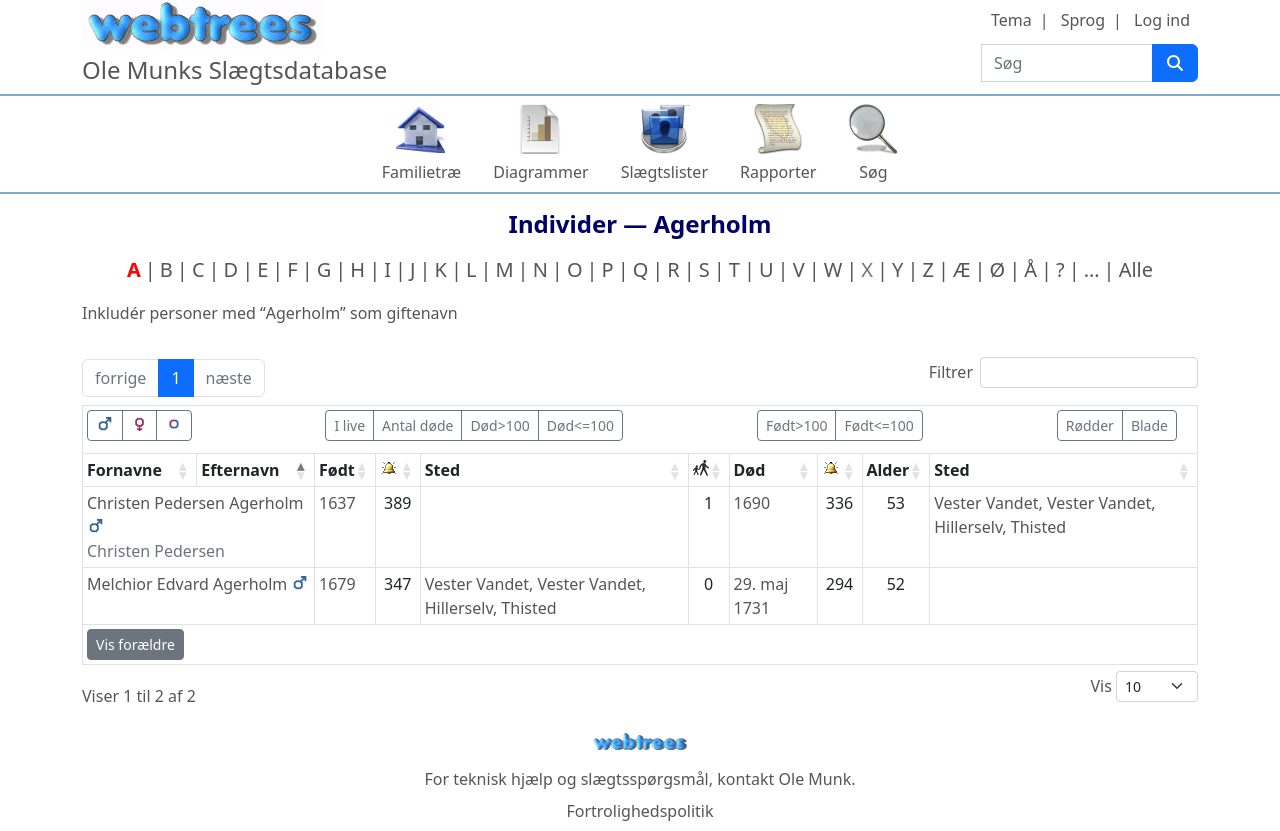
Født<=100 (878, 425)
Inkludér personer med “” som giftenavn (270, 313)
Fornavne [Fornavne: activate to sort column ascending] (124, 470)
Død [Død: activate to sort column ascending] (750, 470)
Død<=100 (580, 425)
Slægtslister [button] (664, 172)
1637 (337, 503)
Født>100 (796, 425)
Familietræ (422, 172)
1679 (337, 584)
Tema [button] (1011, 20)
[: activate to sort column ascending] (398, 470)
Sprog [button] (1083, 20)
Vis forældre (135, 644)
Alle (1136, 269)
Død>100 (499, 425)
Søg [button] (873, 172)
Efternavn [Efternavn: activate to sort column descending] (240, 470)
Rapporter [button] (778, 172)
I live (349, 425)
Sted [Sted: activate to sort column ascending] (442, 470)
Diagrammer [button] (540, 172)
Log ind (1162, 20)
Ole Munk (815, 779)
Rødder (1090, 425)
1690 (752, 503)
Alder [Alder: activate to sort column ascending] (888, 470)
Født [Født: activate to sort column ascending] (337, 470)
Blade (1149, 425)
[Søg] (1175, 63)
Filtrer (1063, 372)
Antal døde (417, 425)
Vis (1144, 686)
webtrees (640, 742)
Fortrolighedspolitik (639, 811)
